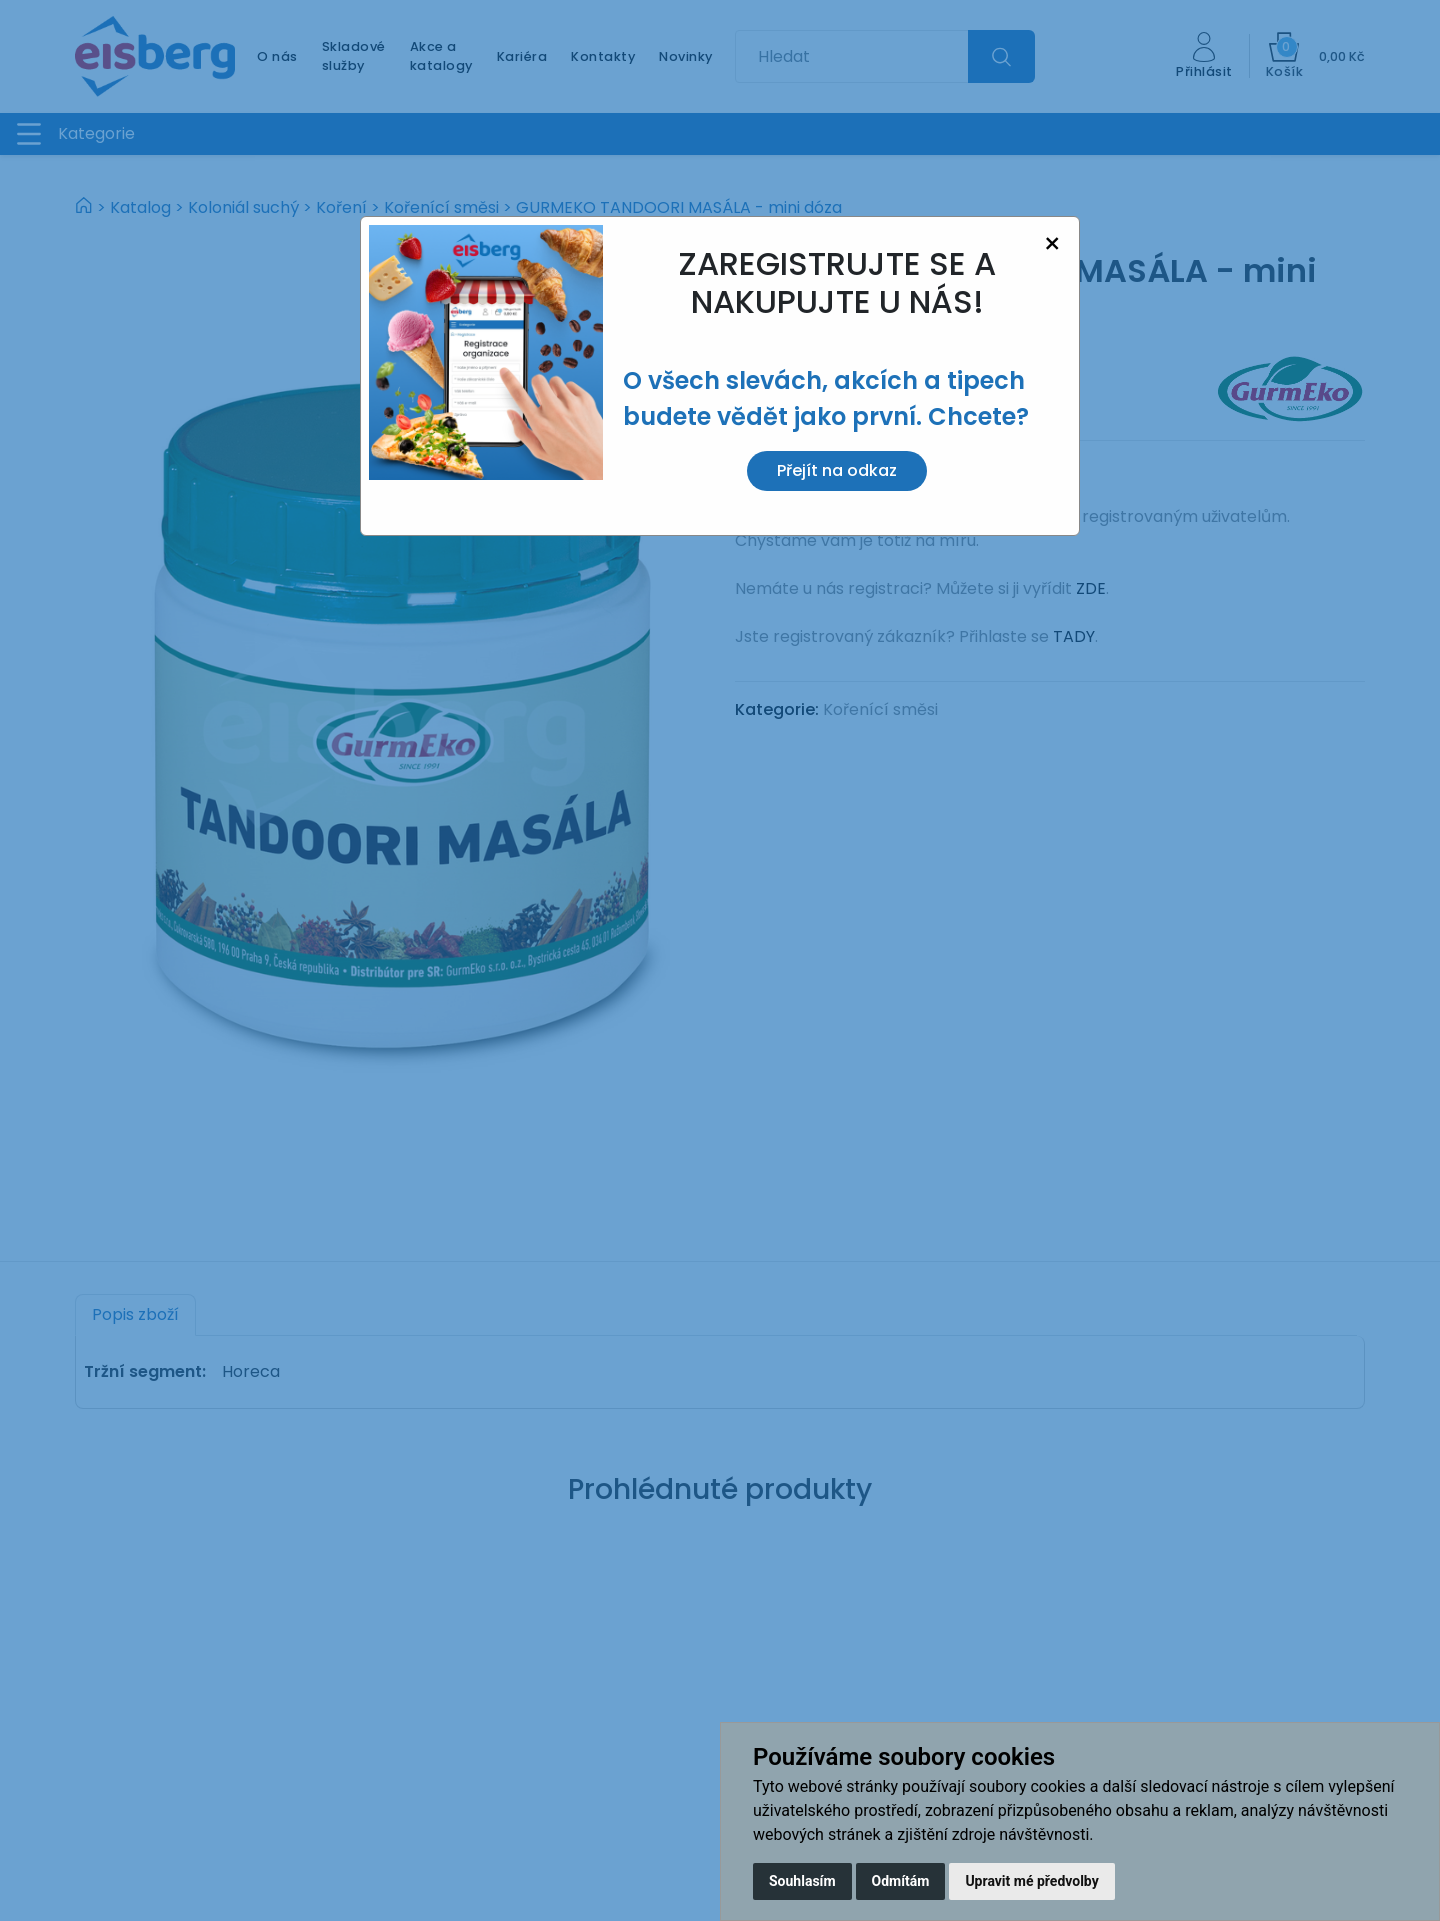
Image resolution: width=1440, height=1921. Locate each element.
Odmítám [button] (901, 1881)
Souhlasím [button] (802, 1881)
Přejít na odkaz (837, 470)
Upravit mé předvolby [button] (1031, 1881)
